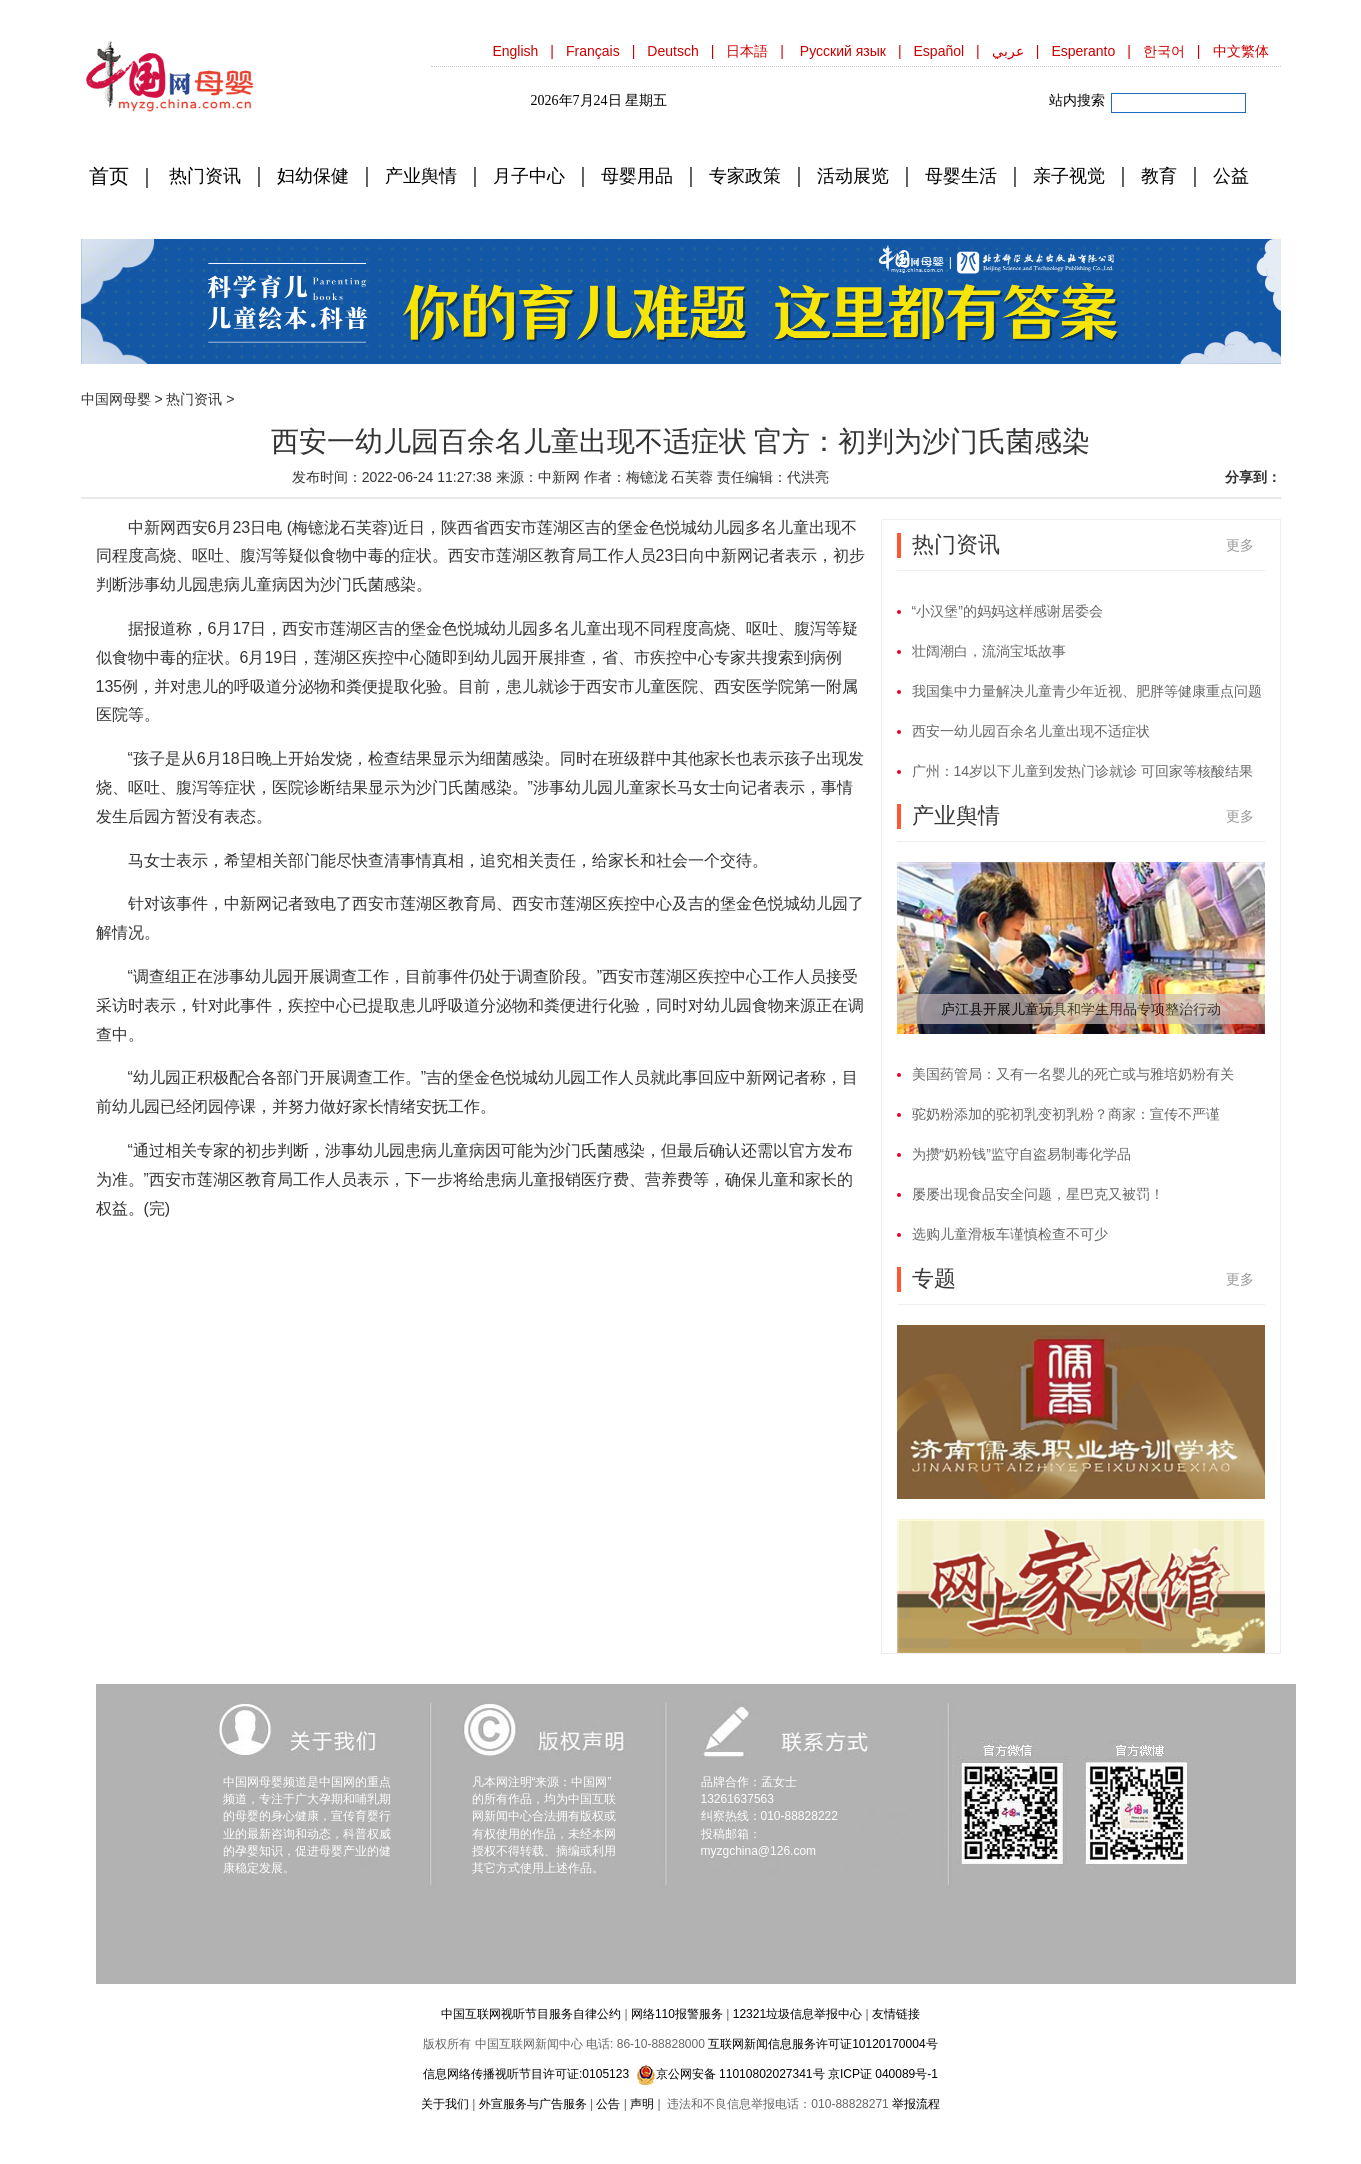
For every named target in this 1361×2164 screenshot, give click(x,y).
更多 (1240, 545)
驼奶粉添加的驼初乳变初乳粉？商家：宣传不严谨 (1066, 1114)
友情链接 (896, 2014)
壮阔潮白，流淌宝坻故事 (989, 651)
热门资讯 (194, 399)
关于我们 (445, 2104)
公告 (608, 2104)
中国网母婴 (116, 399)
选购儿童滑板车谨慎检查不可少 (1010, 1234)
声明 (642, 2104)
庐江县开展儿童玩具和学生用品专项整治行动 (1081, 1009)
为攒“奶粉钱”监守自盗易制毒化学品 (1021, 1154)
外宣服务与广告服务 (533, 2104)
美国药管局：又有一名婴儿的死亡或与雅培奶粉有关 (1073, 1074)
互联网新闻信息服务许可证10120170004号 (822, 2044)
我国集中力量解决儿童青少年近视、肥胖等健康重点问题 (1087, 691)
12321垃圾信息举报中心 (797, 2014)
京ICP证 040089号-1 (883, 2074)
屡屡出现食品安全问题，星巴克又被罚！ (1038, 1194)
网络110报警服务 (677, 2014)
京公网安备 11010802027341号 (730, 2074)
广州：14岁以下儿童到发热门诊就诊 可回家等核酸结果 (1082, 771)
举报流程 (916, 2104)
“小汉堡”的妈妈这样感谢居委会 (1007, 611)
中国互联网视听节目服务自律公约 (531, 2014)
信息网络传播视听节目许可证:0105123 (526, 2074)
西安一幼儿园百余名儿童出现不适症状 (1031, 731)
